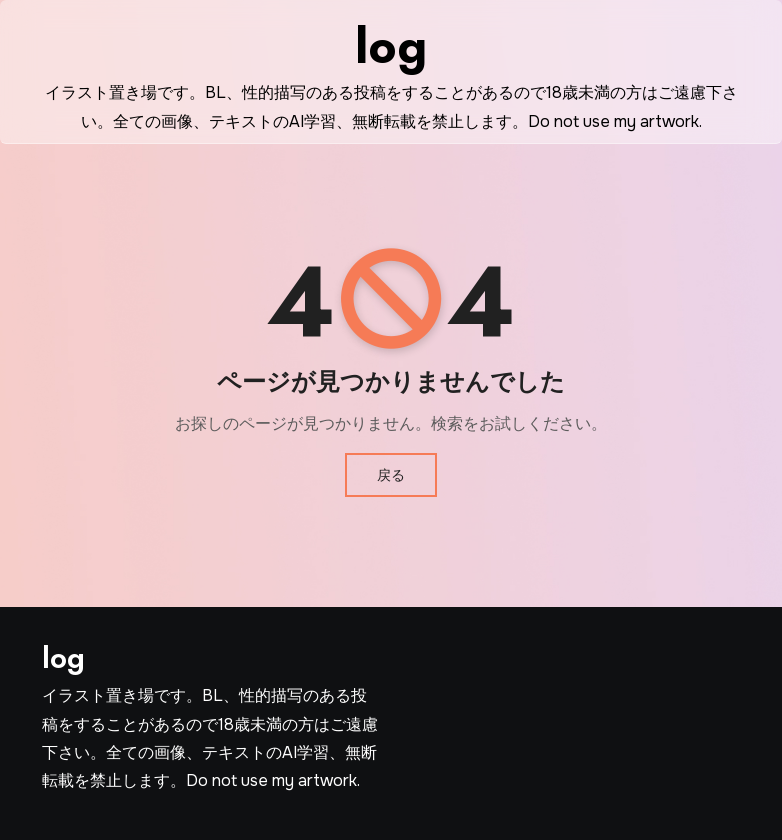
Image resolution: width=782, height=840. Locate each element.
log (391, 46)
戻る (391, 475)
